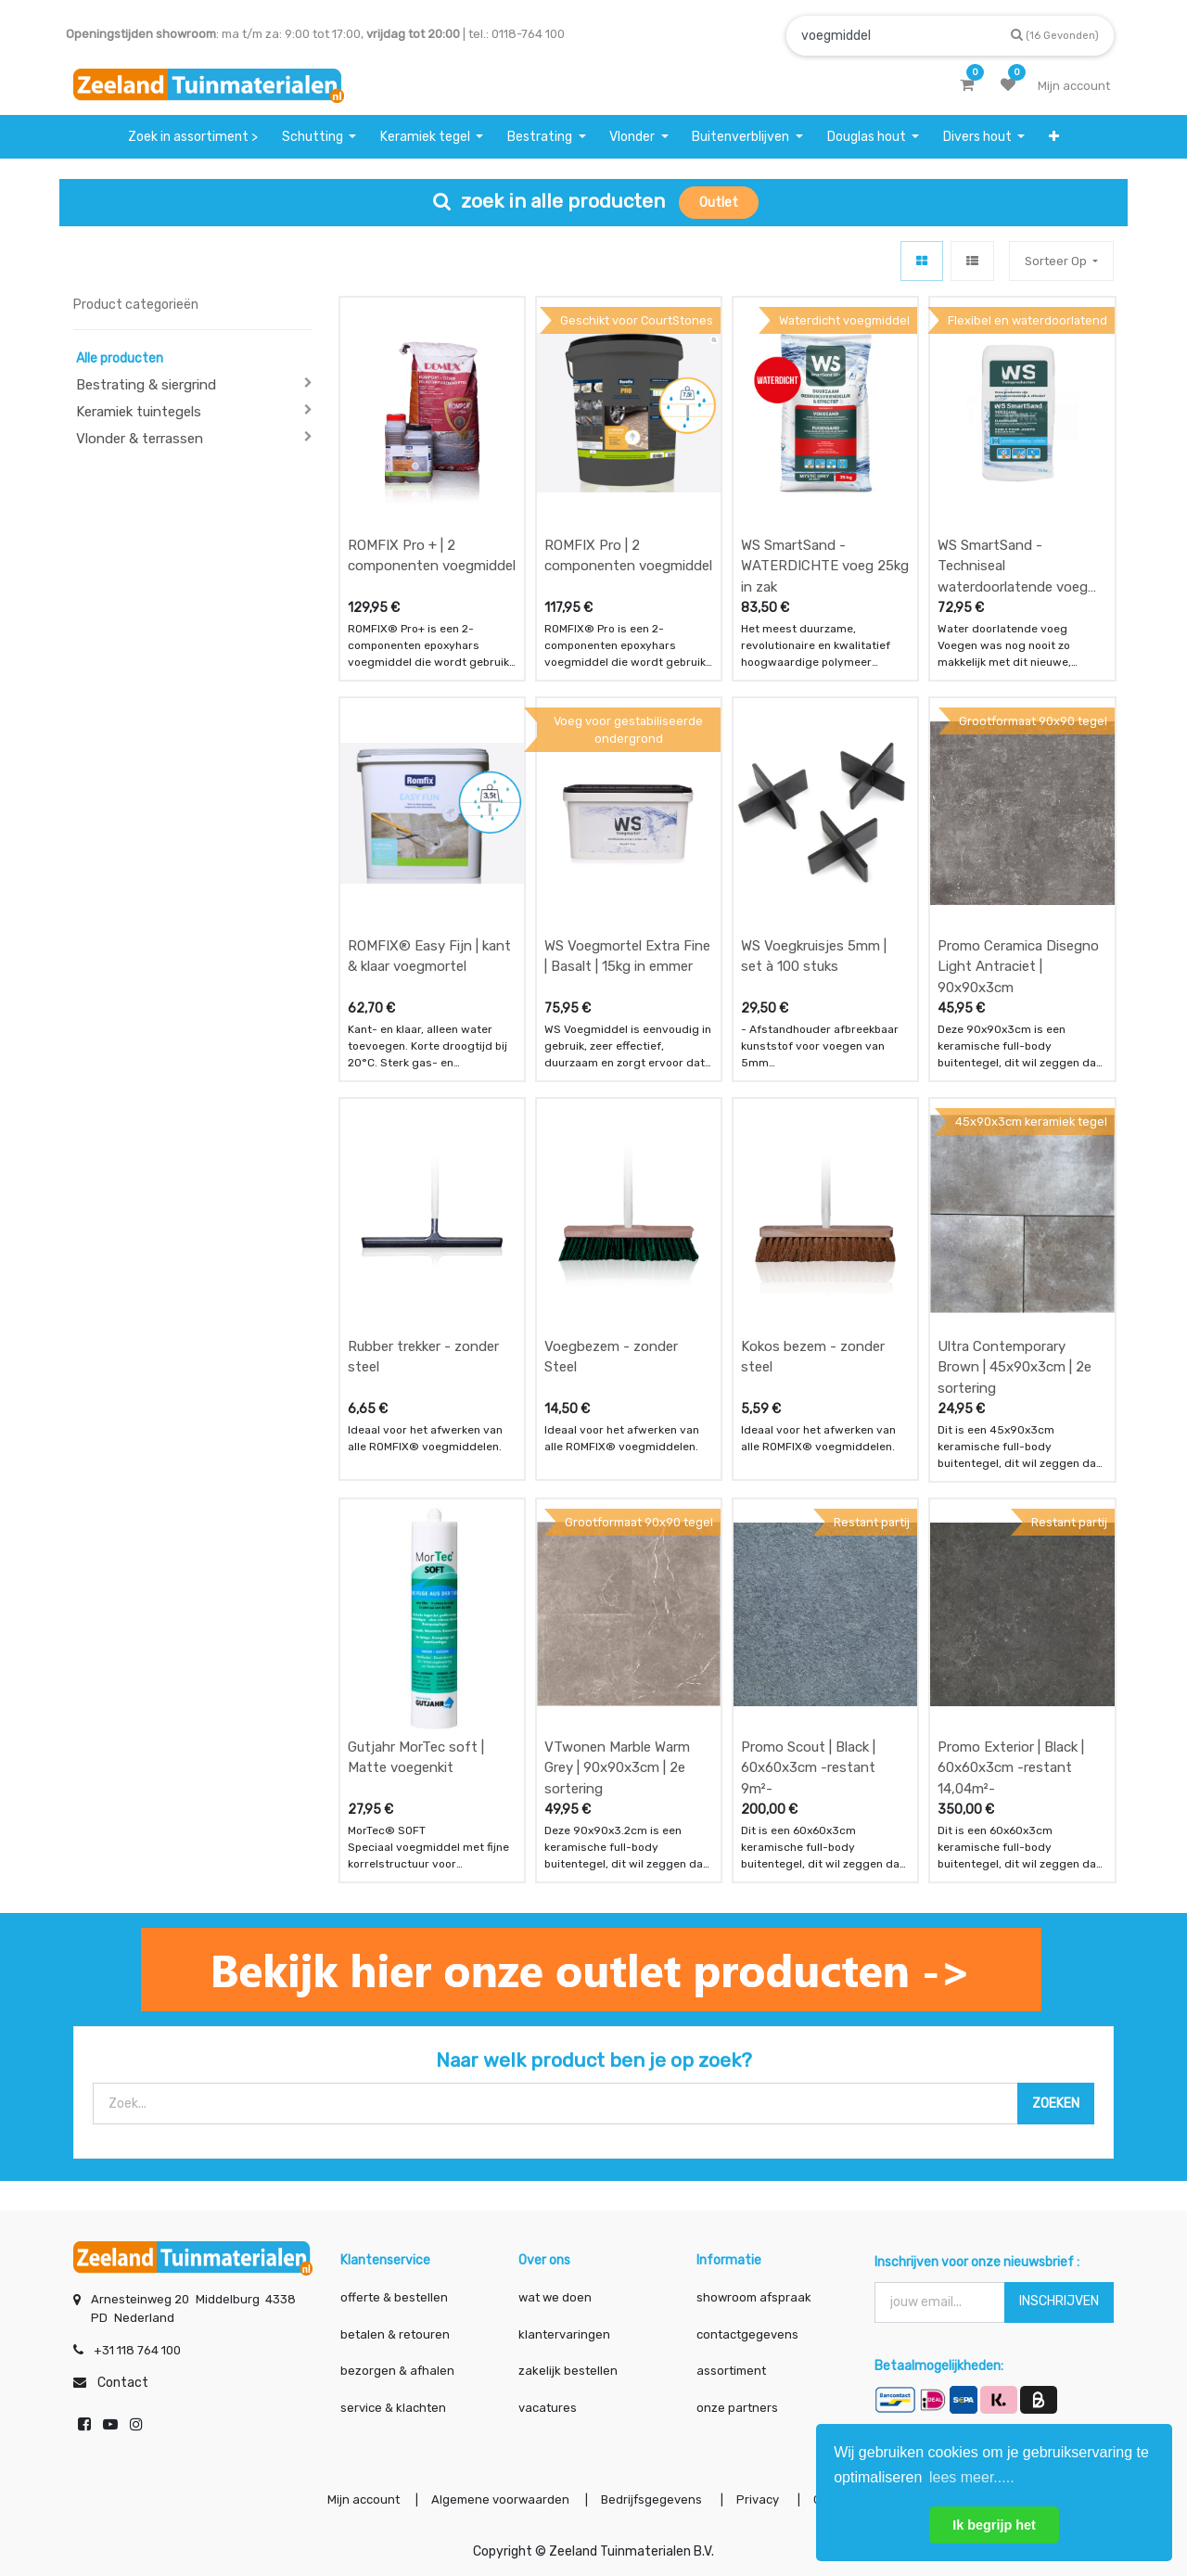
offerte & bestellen (395, 2297)
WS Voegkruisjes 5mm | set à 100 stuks (814, 956)
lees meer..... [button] (972, 2477)
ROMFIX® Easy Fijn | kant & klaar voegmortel (429, 956)
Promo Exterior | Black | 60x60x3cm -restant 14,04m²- (1011, 1768)
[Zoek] (1055, 35)
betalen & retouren (395, 2334)
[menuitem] (193, 137)
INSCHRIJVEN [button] (1059, 2301)
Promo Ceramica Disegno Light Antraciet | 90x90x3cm (1018, 966)
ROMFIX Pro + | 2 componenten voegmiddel (432, 556)
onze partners (737, 2408)
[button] (1054, 137)
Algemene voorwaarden (500, 2499)
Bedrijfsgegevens (653, 2499)
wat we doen (555, 2297)
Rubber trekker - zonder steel (423, 1357)
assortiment (731, 2371)
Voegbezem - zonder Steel (611, 1357)
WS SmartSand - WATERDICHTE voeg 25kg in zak (825, 566)
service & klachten (393, 2408)
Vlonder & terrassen (139, 438)
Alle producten (119, 358)
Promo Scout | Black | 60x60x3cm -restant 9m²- (808, 1768)
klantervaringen (564, 2334)
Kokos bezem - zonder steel (813, 1357)
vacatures (547, 2408)
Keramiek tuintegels (138, 411)
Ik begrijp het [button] (994, 2525)
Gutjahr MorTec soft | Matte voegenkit (416, 1758)
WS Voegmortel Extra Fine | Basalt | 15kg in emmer (627, 956)
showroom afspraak (753, 2297)
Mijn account (363, 2499)
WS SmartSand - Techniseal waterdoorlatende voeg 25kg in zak (1013, 566)
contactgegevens (747, 2334)
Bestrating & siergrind (146, 384)
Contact (122, 2383)
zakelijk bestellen (568, 2371)
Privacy (759, 2499)
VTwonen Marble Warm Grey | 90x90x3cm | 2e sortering (617, 1768)
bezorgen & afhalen (397, 2371)
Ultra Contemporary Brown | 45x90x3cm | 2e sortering (1014, 1367)
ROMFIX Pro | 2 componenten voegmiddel (628, 556)
